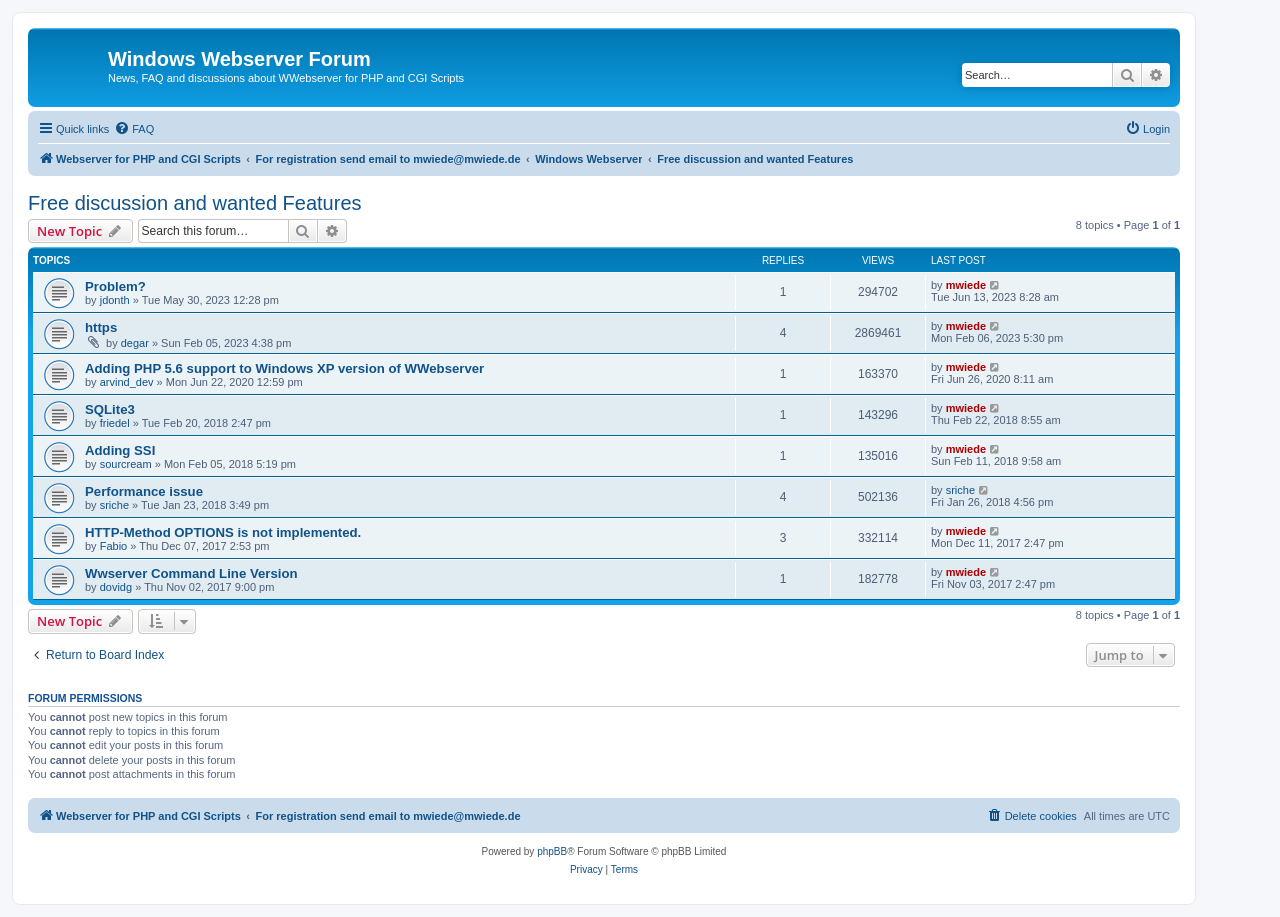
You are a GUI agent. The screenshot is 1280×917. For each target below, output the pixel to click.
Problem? (115, 286)
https (101, 327)
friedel (115, 423)
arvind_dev (127, 382)
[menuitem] (134, 129)
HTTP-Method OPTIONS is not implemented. (223, 532)
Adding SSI (120, 450)
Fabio (114, 546)
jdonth (115, 300)
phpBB (552, 851)
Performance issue (144, 491)
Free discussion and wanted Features (195, 203)
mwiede (966, 285)
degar (135, 343)
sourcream (126, 464)
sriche (114, 505)
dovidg (116, 587)
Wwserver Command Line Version (191, 573)
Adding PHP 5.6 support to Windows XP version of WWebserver (284, 368)
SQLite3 (110, 409)
